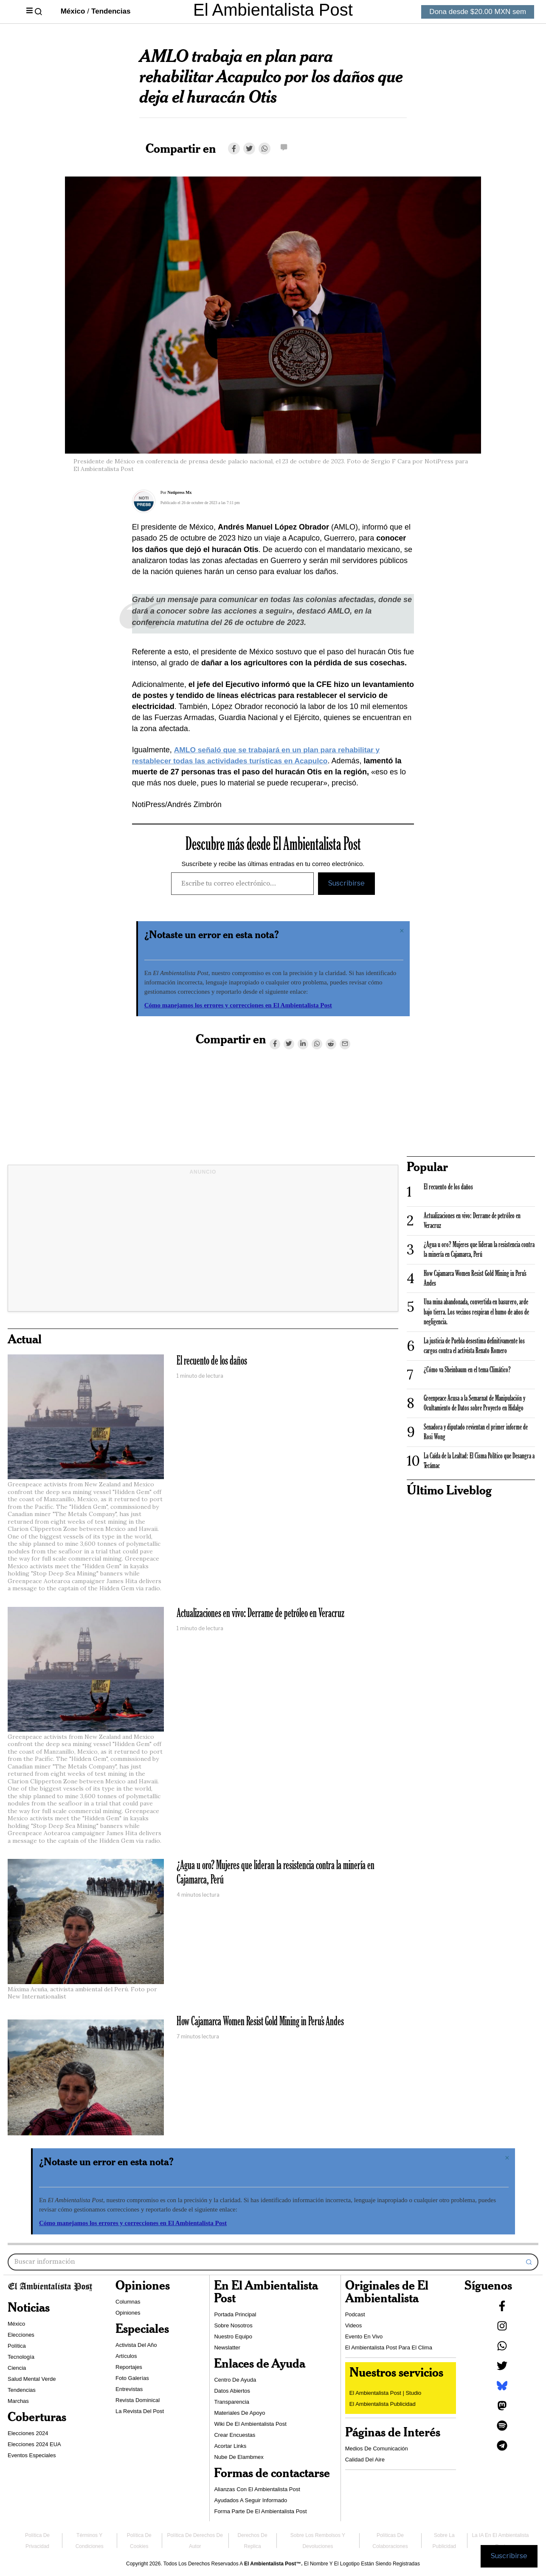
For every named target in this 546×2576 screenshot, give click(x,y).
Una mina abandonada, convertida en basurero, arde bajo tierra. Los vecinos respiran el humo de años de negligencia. (476, 1312)
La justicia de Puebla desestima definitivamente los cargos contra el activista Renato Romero (474, 1346)
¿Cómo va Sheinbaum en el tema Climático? (467, 1370)
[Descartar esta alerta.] (401, 930)
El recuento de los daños (212, 1361)
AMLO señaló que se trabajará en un (243, 750)
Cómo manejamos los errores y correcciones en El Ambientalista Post (238, 1005)
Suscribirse (346, 883)
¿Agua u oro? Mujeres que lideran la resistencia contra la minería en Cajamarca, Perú (275, 1872)
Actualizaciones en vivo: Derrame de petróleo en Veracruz (260, 1613)
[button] (529, 2261)
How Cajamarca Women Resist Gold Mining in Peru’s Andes (260, 2022)
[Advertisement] (202, 1245)
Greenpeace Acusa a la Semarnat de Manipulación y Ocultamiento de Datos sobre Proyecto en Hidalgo (474, 1403)
